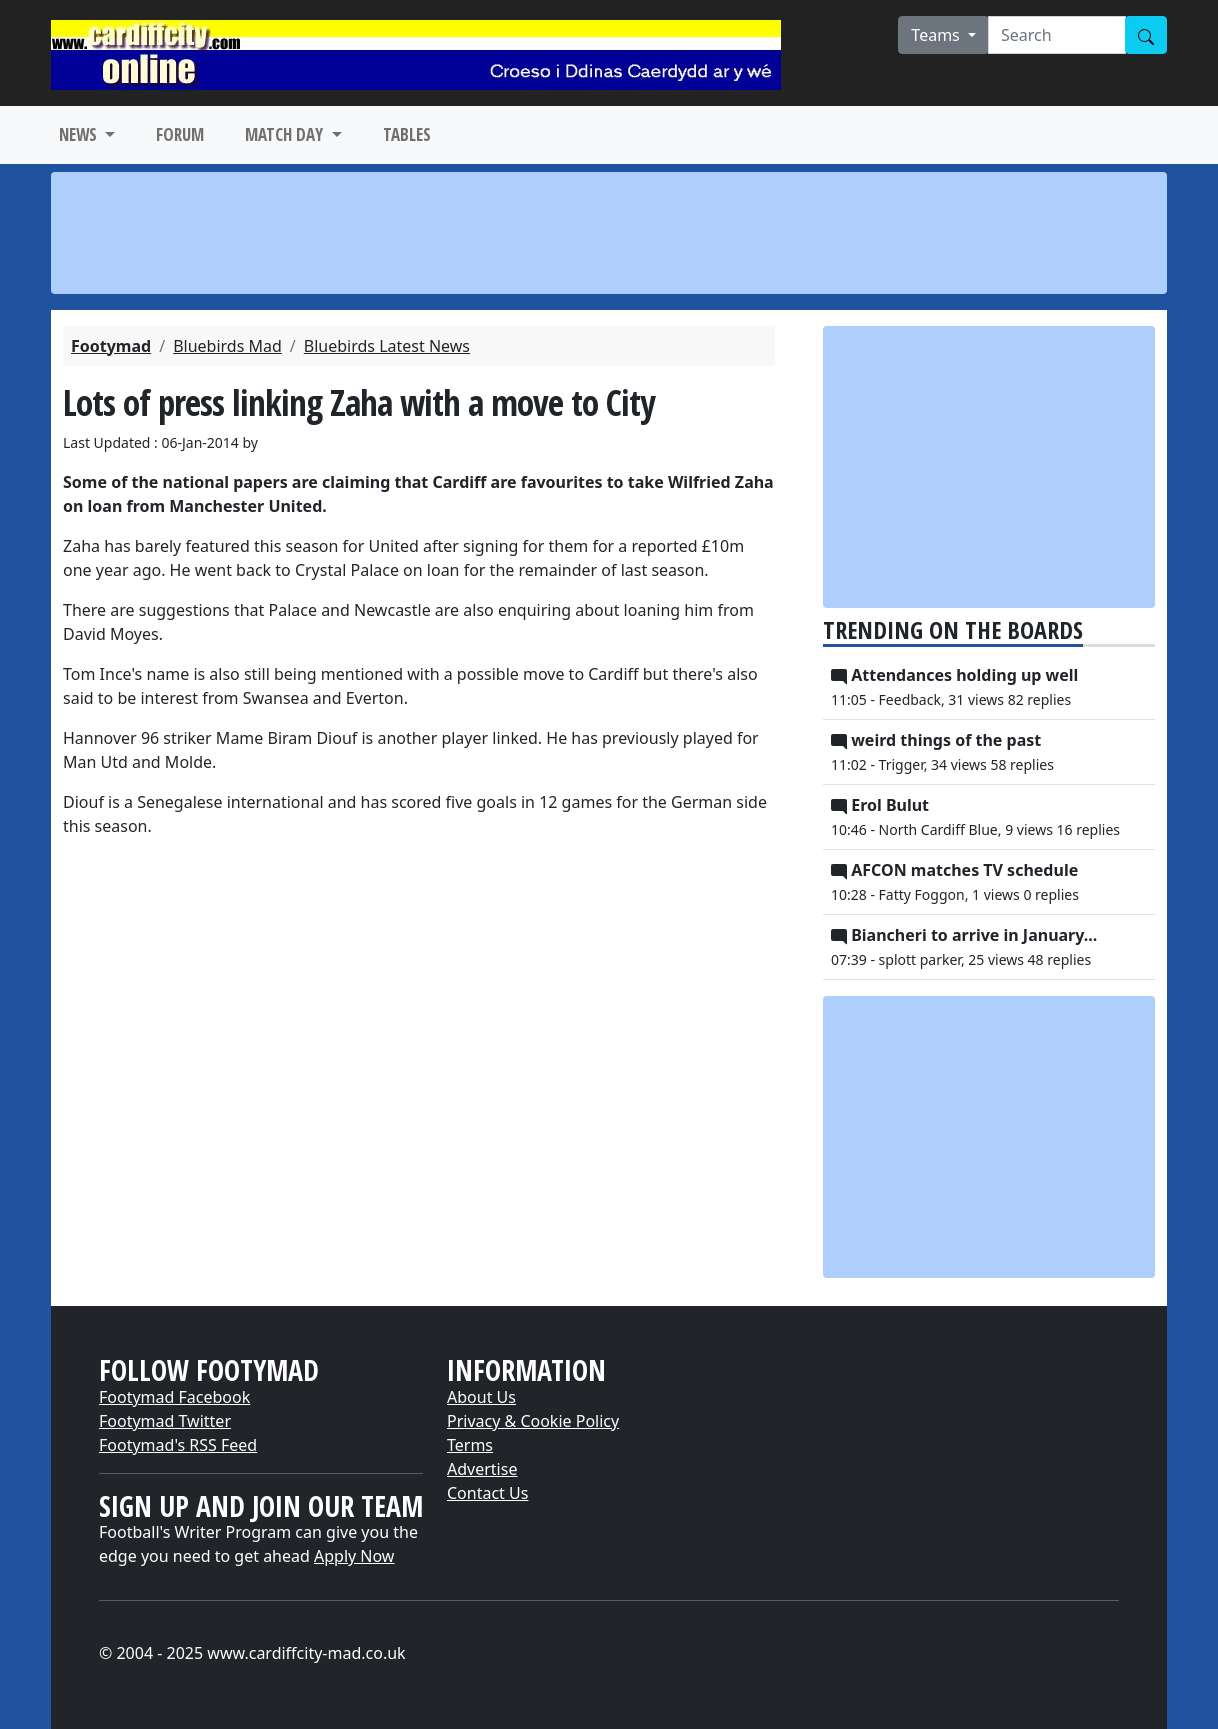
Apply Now (354, 1556)
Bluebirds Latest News (387, 346)
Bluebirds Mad (227, 346)
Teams (937, 35)
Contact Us (487, 1493)
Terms (470, 1445)
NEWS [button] (80, 134)
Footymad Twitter (165, 1421)
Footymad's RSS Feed (178, 1445)
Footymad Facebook (174, 1397)
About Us (481, 1397)
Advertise (482, 1469)
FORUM (180, 134)
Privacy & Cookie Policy (533, 1421)
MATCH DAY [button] (286, 134)
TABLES (407, 134)
